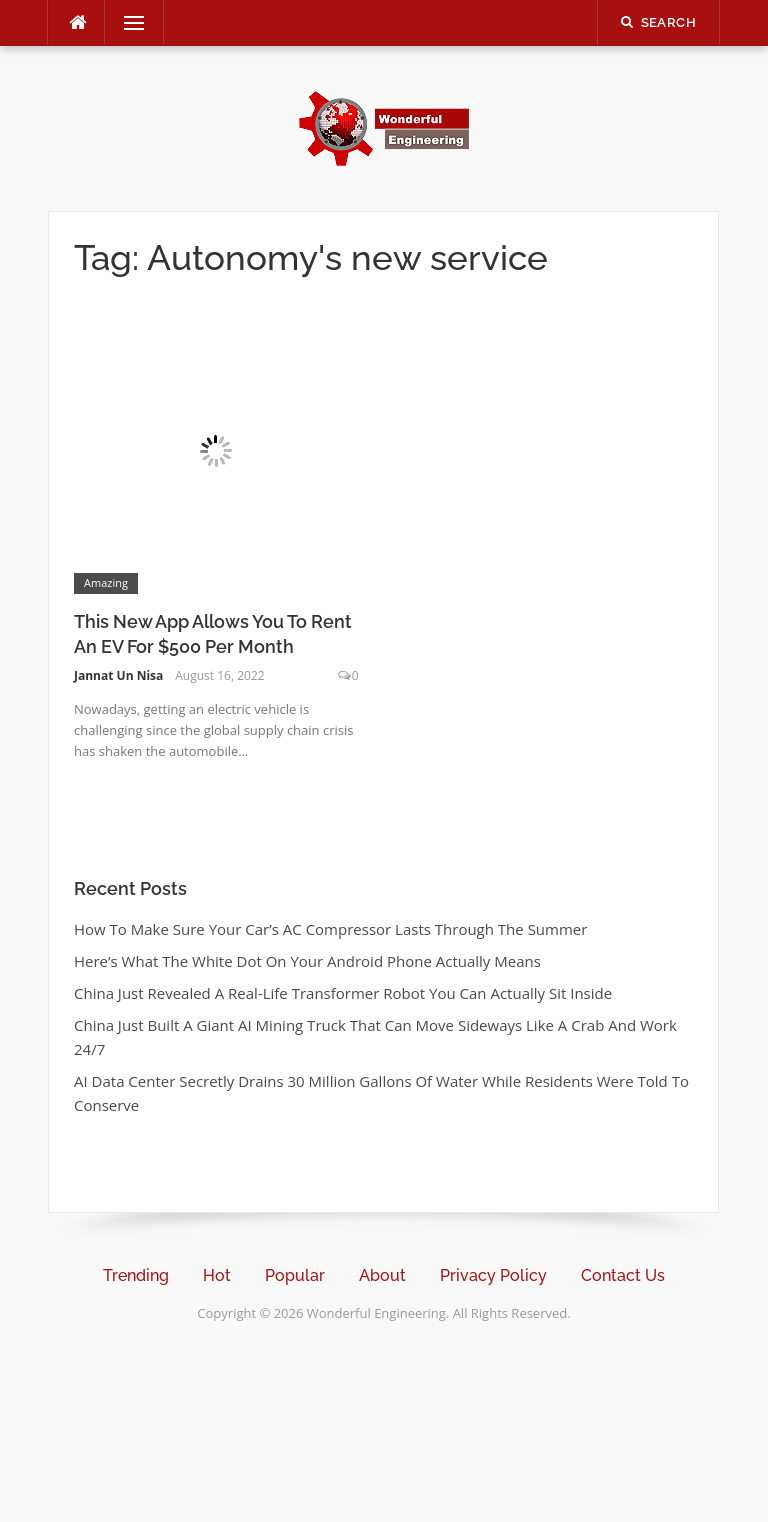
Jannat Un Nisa (118, 675)
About (382, 1275)
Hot (217, 1275)
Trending (136, 1275)
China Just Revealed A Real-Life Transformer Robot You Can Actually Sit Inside (343, 993)
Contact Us (623, 1275)
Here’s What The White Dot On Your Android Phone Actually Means (307, 961)
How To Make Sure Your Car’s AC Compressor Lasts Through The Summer (330, 929)
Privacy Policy (493, 1275)
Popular (295, 1275)
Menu (126, 23)
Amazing (106, 582)
